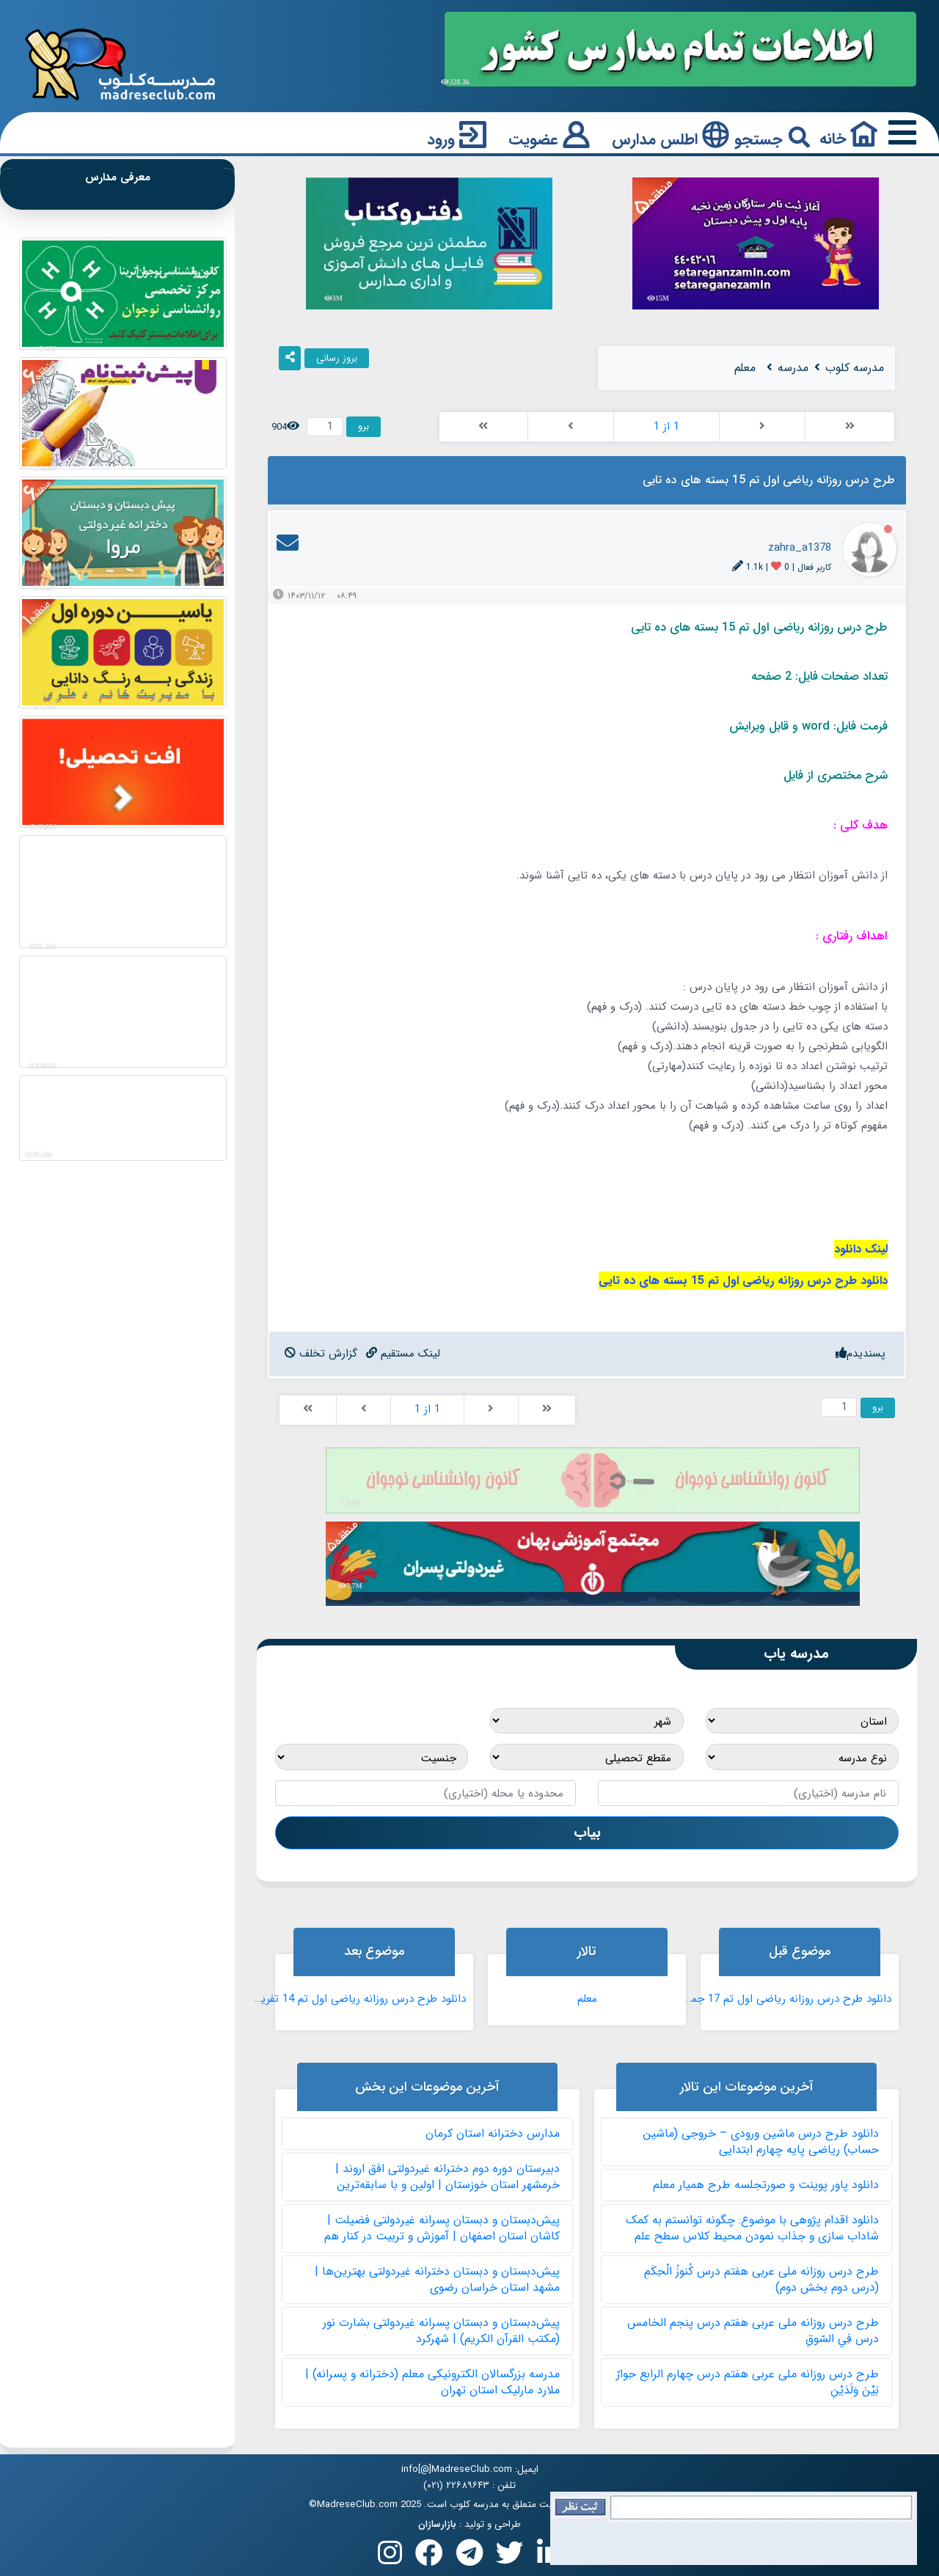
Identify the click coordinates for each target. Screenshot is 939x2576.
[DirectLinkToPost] (403, 1353)
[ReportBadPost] (321, 1353)
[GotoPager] (325, 426)
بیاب (587, 1832)
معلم (587, 1999)
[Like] (860, 1353)
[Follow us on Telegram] (469, 2557)
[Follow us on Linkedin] (549, 2557)
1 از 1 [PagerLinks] (666, 427)
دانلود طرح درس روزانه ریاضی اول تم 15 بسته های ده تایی (743, 1281)
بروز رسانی (336, 358)
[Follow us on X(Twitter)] (509, 2557)
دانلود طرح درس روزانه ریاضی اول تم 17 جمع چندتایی (785, 1999)
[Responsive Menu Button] (899, 133)
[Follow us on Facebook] (429, 2557)
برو (363, 426)
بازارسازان (437, 2524)
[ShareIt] (290, 358)
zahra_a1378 (799, 548)
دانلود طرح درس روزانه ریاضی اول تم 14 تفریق (360, 1999)
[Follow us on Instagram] (390, 2557)
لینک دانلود (861, 1249)
